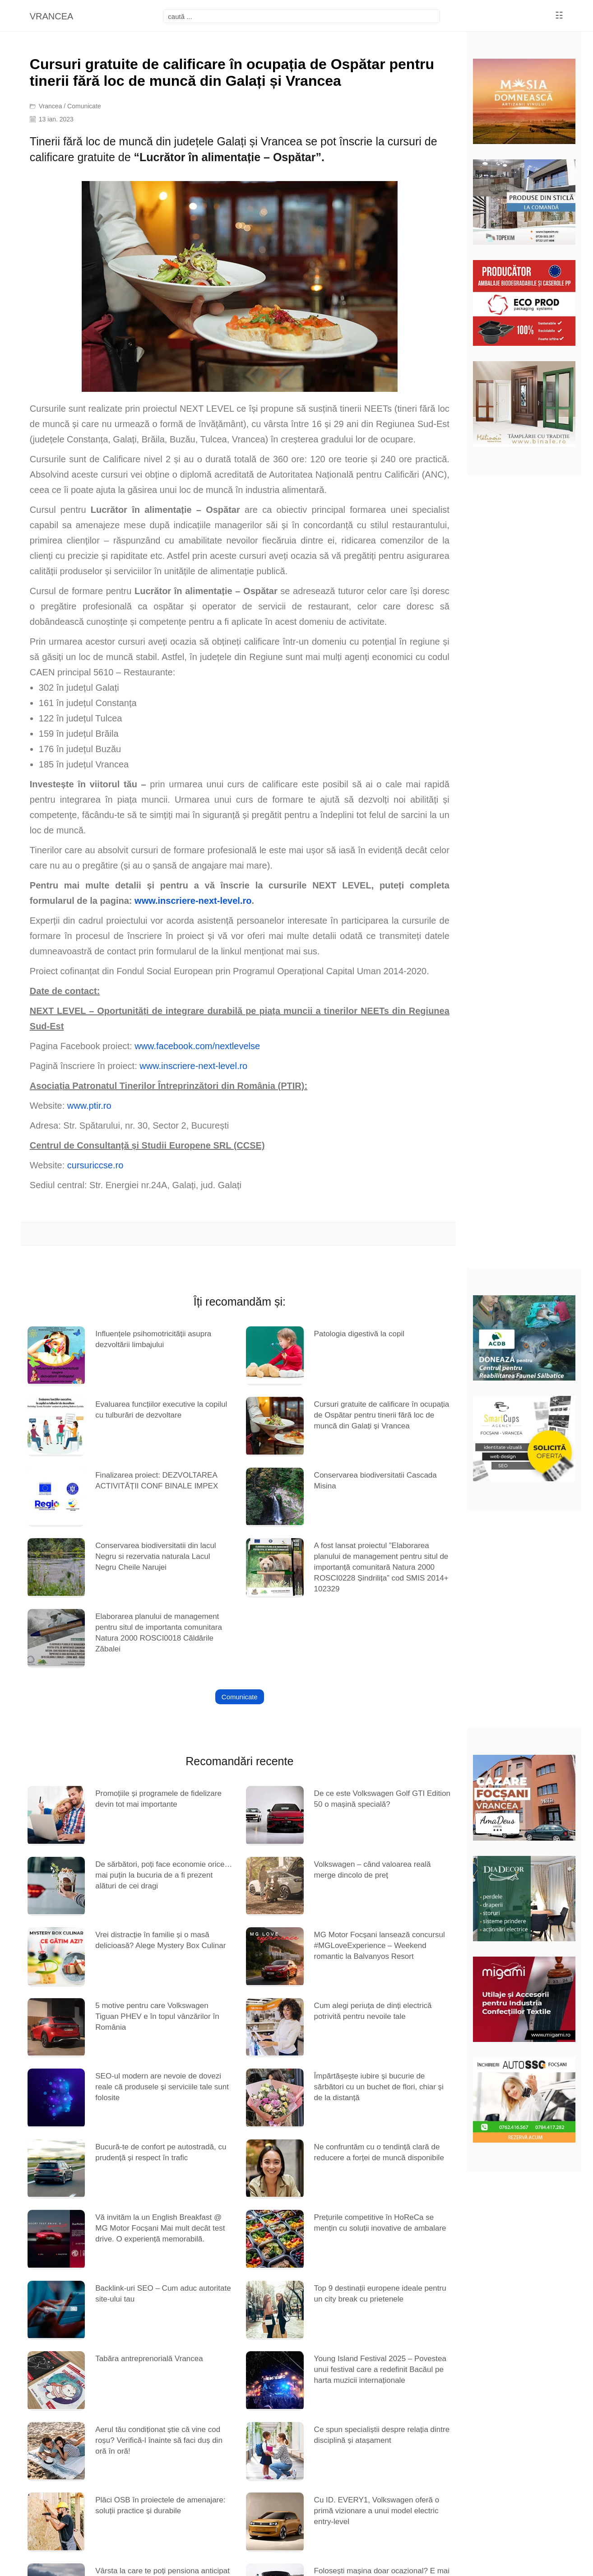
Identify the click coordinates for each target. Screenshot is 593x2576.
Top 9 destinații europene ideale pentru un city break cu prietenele (380, 2293)
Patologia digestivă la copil (359, 1334)
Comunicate (84, 106)
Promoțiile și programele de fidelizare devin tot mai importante (158, 1799)
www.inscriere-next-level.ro (193, 1066)
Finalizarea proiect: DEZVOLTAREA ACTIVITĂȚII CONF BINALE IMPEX (156, 1480)
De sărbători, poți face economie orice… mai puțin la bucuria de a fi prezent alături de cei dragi (163, 1875)
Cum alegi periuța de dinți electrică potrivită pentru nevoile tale (373, 2011)
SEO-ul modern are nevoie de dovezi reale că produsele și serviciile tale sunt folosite (162, 2087)
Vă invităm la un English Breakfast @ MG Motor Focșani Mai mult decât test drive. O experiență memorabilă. (160, 2228)
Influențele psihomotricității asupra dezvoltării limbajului (153, 1339)
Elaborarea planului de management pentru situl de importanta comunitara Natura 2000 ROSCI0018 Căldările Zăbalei (158, 1632)
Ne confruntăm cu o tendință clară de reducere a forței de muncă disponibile (379, 2152)
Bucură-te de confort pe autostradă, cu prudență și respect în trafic (160, 2152)
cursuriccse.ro (95, 1165)
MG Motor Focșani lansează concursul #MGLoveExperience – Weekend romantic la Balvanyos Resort (379, 1945)
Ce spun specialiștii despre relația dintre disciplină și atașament (382, 2435)
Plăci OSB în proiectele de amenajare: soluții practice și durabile (160, 2505)
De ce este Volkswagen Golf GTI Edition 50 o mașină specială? (382, 1799)
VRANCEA (52, 16)
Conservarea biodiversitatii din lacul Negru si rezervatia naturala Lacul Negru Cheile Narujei (155, 1556)
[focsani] (301, 16)
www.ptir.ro (89, 1106)
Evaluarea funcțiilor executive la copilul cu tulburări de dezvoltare (161, 1409)
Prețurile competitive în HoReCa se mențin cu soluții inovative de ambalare (380, 2222)
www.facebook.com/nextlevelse (197, 1046)
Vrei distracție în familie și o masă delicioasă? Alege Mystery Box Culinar (160, 1940)
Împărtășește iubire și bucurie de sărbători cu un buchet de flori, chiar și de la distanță (379, 2087)
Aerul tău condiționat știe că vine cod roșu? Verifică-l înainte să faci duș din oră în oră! (158, 2440)
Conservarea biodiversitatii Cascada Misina (375, 1480)
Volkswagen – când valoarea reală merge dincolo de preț (372, 1869)
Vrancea (50, 106)
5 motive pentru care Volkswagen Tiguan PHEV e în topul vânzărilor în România (157, 2016)
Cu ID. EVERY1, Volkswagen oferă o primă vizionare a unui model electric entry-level (377, 2511)
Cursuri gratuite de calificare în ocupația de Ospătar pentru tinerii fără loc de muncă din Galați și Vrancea (381, 1415)
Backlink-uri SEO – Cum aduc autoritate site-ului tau (163, 2293)
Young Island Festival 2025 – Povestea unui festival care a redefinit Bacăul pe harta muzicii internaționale (380, 2369)
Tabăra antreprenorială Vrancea (149, 2358)
